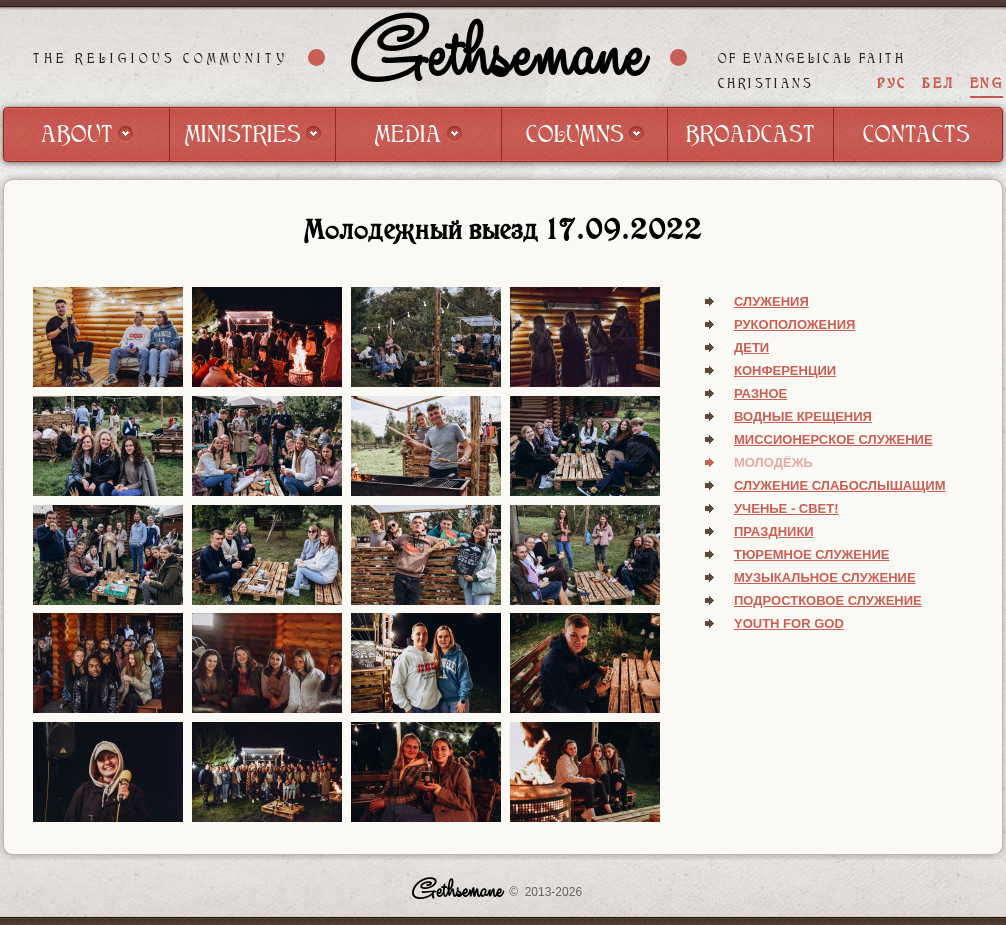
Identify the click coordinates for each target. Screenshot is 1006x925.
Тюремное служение (811, 554)
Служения (771, 301)
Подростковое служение (828, 600)
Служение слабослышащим (840, 485)
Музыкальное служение (825, 577)
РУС (892, 83)
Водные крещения (803, 416)
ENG (986, 83)
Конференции (785, 370)
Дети (751, 347)
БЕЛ (938, 83)
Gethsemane (498, 57)
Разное (760, 393)
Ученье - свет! (786, 508)
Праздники (774, 531)
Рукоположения (794, 324)
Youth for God (789, 623)
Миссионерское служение (833, 439)
